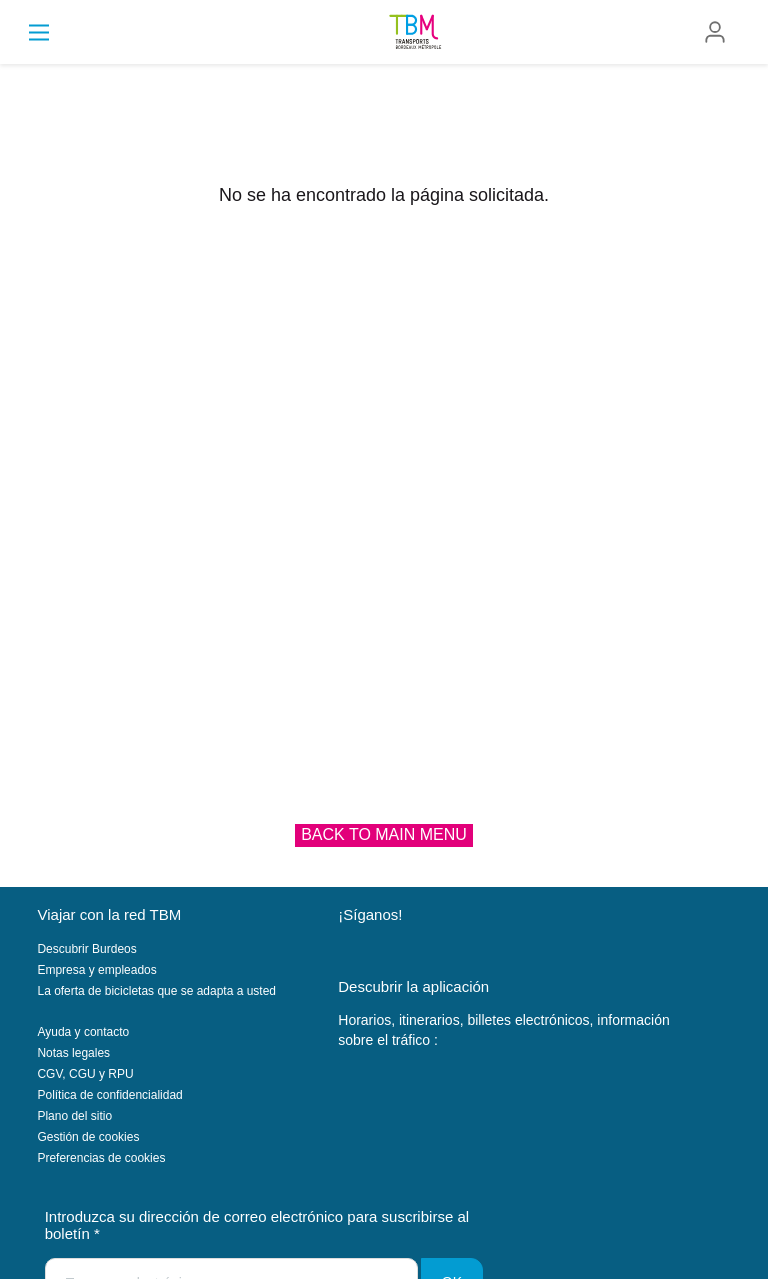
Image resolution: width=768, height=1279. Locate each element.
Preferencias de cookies (101, 1158)
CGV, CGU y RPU (85, 1074)
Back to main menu (384, 834)
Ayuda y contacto (83, 1032)
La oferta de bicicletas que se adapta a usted (156, 991)
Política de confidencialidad (109, 1095)
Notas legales (73, 1053)
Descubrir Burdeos (86, 949)
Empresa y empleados (96, 970)
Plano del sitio (74, 1116)
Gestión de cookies (88, 1137)
